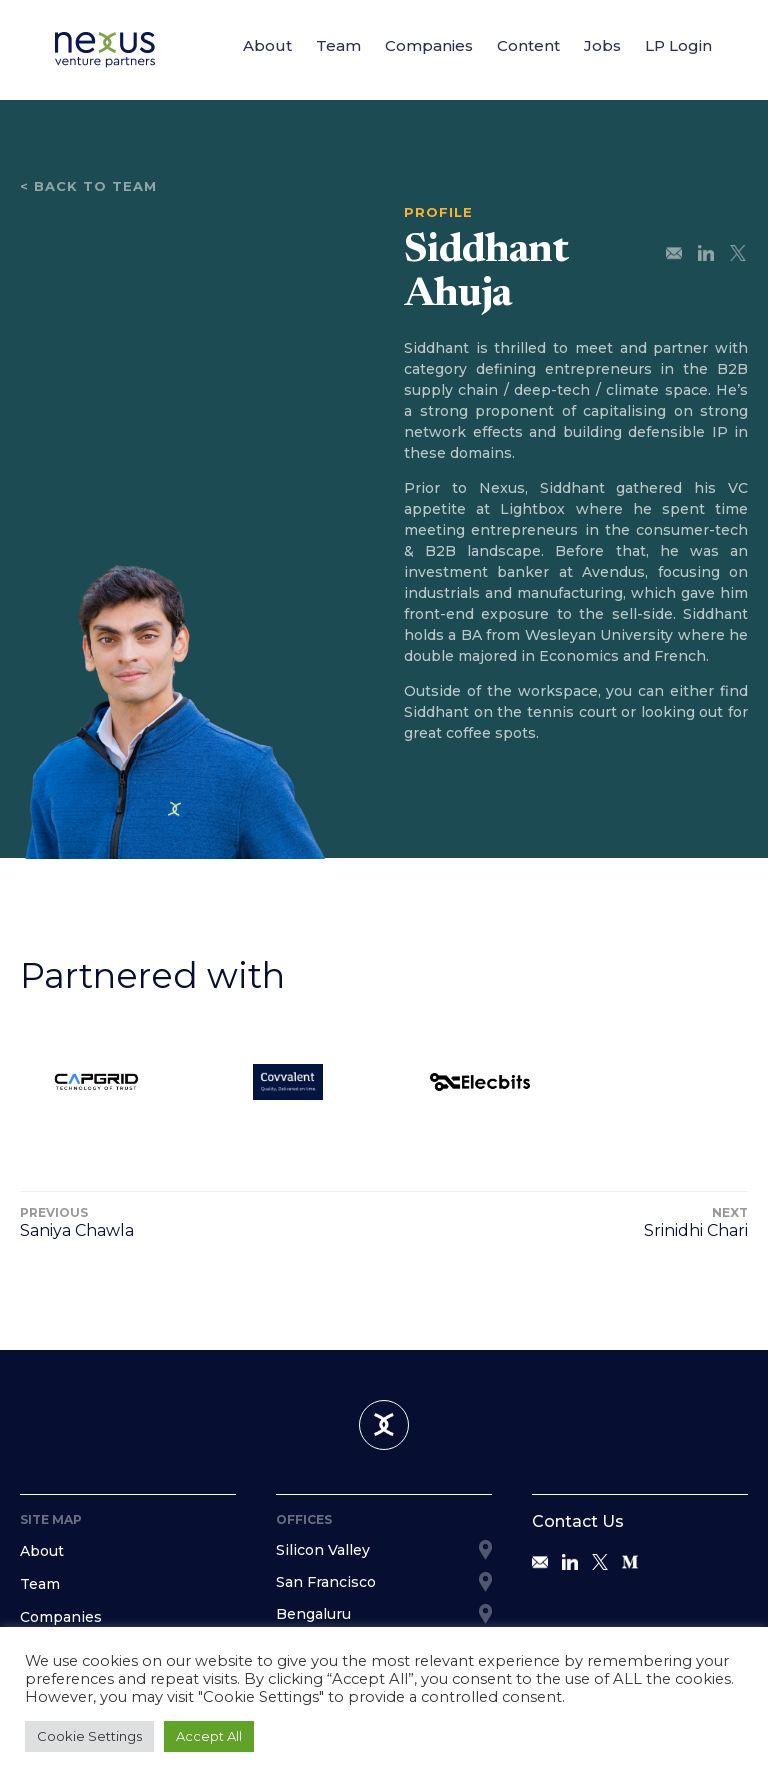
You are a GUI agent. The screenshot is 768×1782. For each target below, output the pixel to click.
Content (528, 45)
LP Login (678, 45)
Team (338, 45)
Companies (429, 45)
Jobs (602, 45)
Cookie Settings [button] (89, 1736)
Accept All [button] (209, 1736)
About (267, 45)
